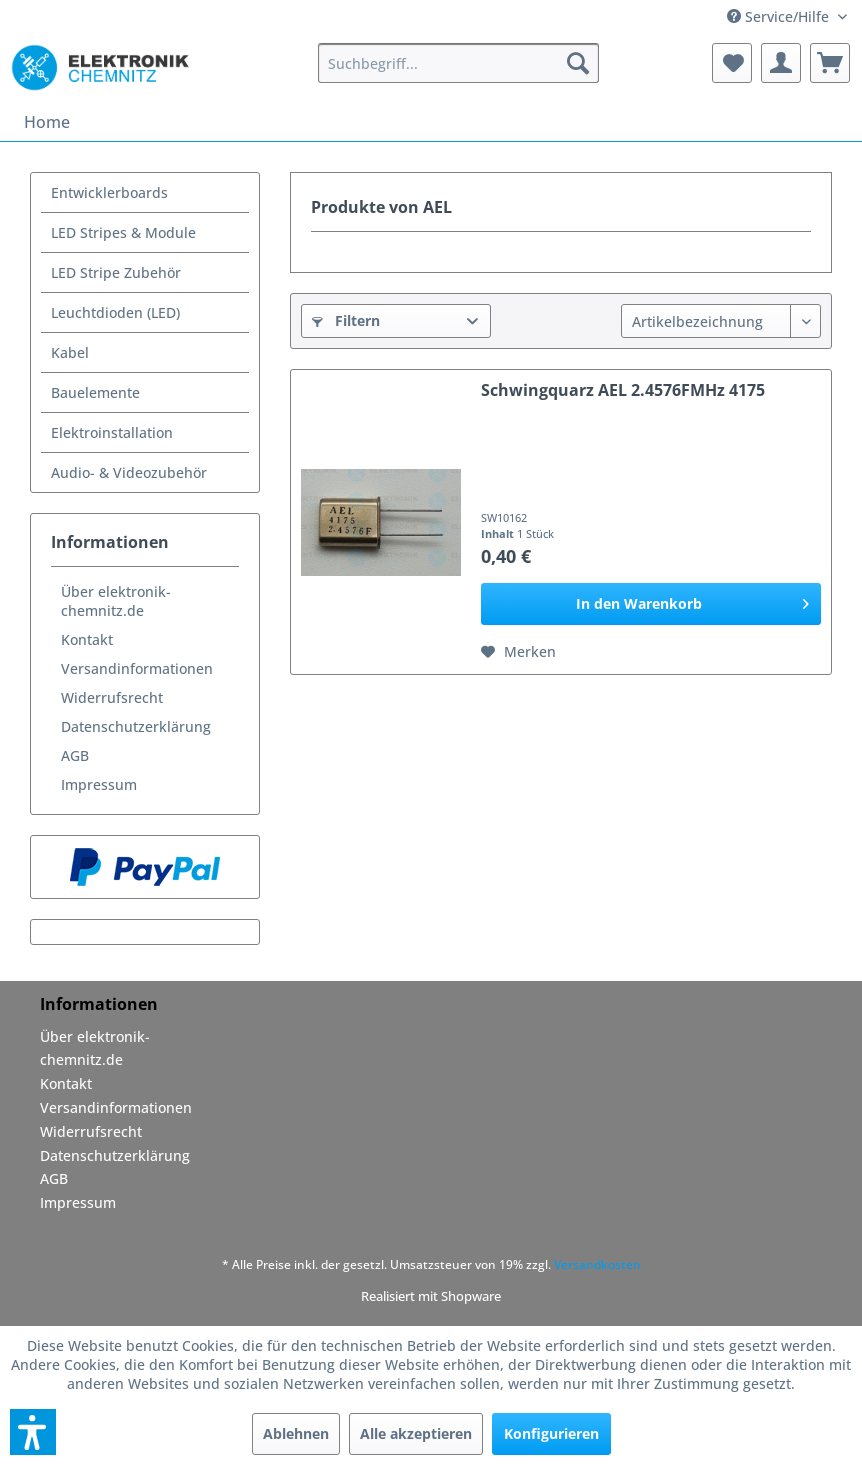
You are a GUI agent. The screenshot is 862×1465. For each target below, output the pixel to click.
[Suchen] (578, 63)
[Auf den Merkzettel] (518, 652)
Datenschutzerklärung (136, 726)
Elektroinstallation (112, 432)
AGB (75, 755)
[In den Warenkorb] (651, 604)
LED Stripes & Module (123, 232)
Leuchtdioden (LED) (115, 312)
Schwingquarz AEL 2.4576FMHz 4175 (623, 390)
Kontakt (87, 639)
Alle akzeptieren (416, 1433)
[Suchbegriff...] (458, 63)
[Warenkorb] (830, 63)
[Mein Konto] (781, 63)
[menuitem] (458, 63)
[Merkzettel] (732, 63)
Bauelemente (95, 392)
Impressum (99, 784)
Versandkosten (597, 1264)
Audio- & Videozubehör (129, 472)
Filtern (346, 320)
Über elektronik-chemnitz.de (116, 601)
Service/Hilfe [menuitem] (780, 16)
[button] (33, 1432)
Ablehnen (296, 1433)
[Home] (47, 122)
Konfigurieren (551, 1433)
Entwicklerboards (109, 192)
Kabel (70, 352)
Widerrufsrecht (112, 697)
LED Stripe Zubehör (116, 272)
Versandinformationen (137, 668)
